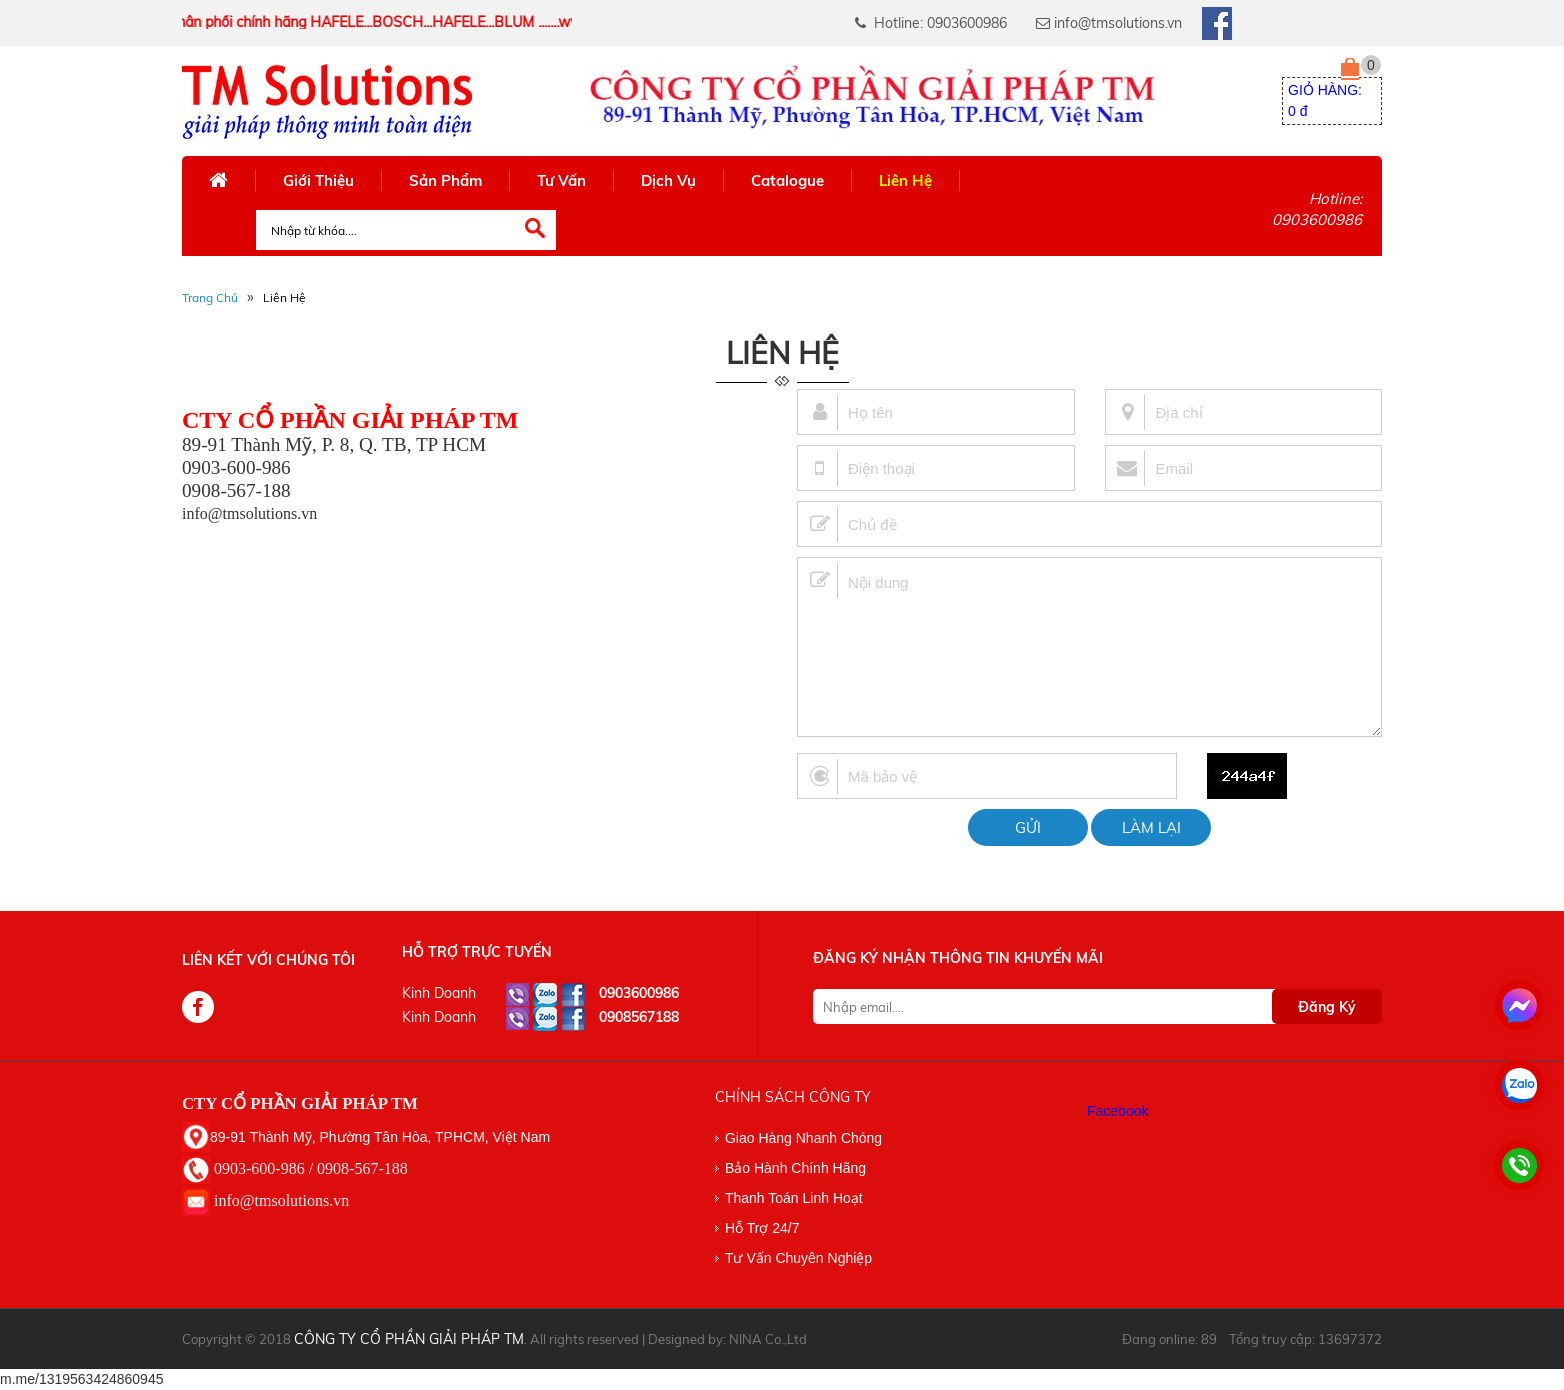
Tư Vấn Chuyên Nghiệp (798, 1258)
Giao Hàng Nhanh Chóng (803, 1138)
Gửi (1028, 827)
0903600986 (639, 993)
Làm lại (1151, 827)
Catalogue (787, 180)
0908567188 (639, 1017)
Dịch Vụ (668, 180)
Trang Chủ (210, 297)
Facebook (1117, 1111)
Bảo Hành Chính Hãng (795, 1168)
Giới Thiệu (318, 180)
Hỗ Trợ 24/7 (762, 1228)
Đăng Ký (1327, 1007)
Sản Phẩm (445, 180)
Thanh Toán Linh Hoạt (794, 1198)
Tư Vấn (561, 180)
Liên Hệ (905, 180)
